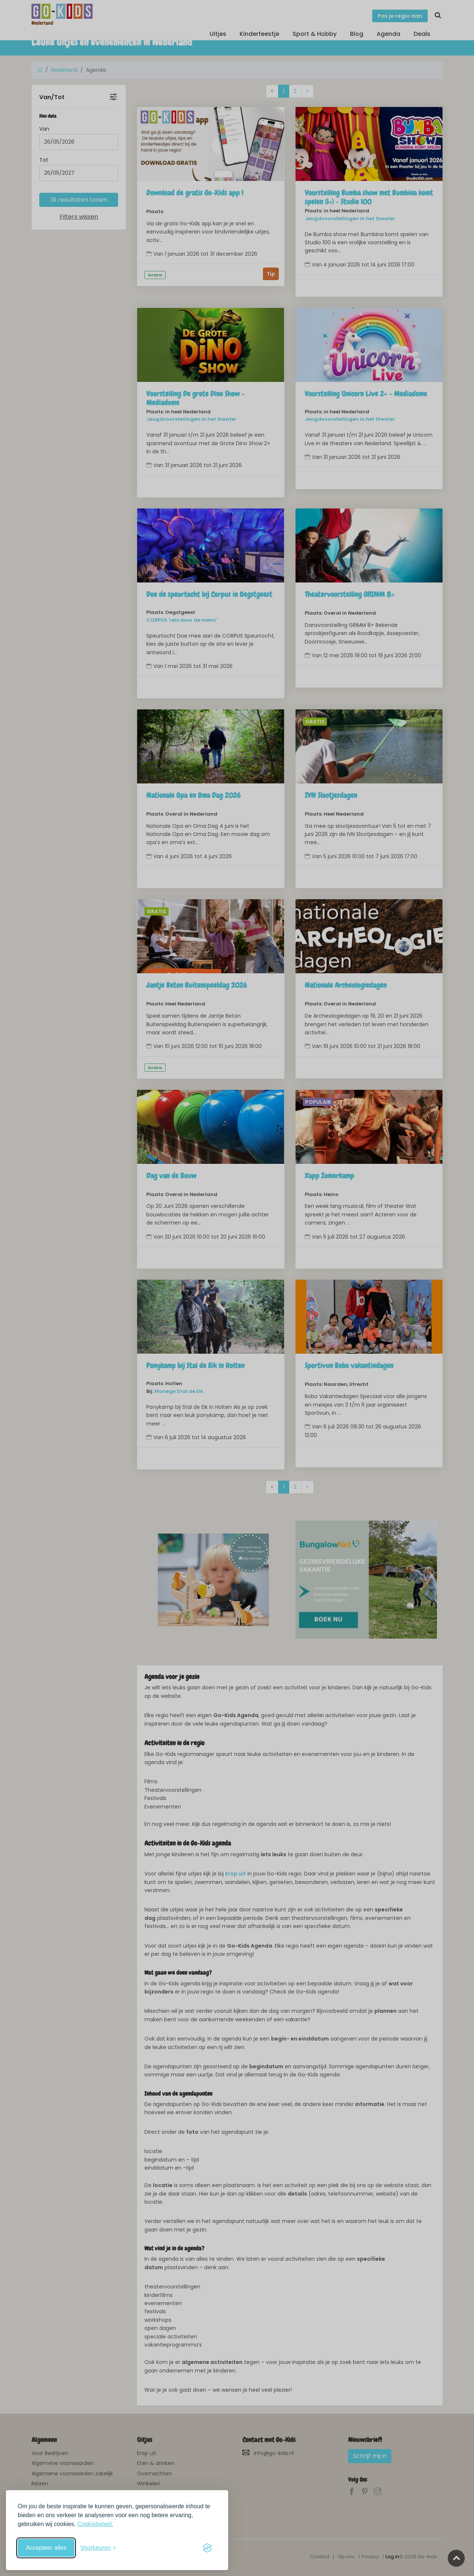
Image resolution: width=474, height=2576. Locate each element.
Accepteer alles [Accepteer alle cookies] (46, 2548)
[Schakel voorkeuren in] (98, 2548)
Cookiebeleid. (95, 2524)
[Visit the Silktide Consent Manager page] (207, 2548)
